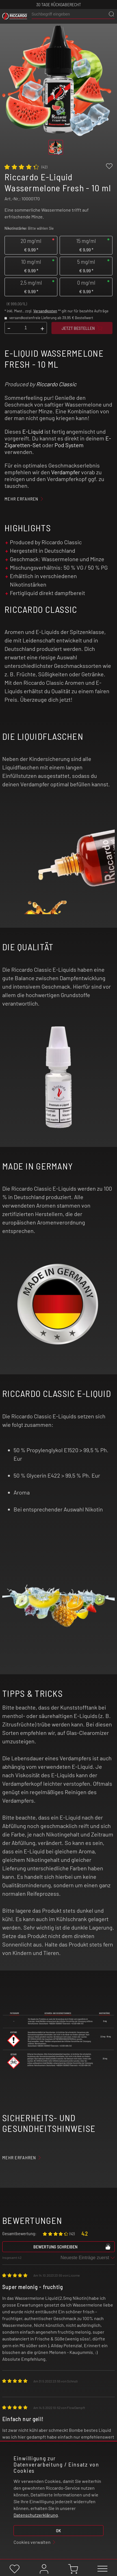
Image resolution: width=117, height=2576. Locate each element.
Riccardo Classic (56, 384)
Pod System (69, 445)
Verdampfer (65, 472)
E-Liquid (32, 431)
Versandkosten (45, 311)
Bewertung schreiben (72, 2246)
